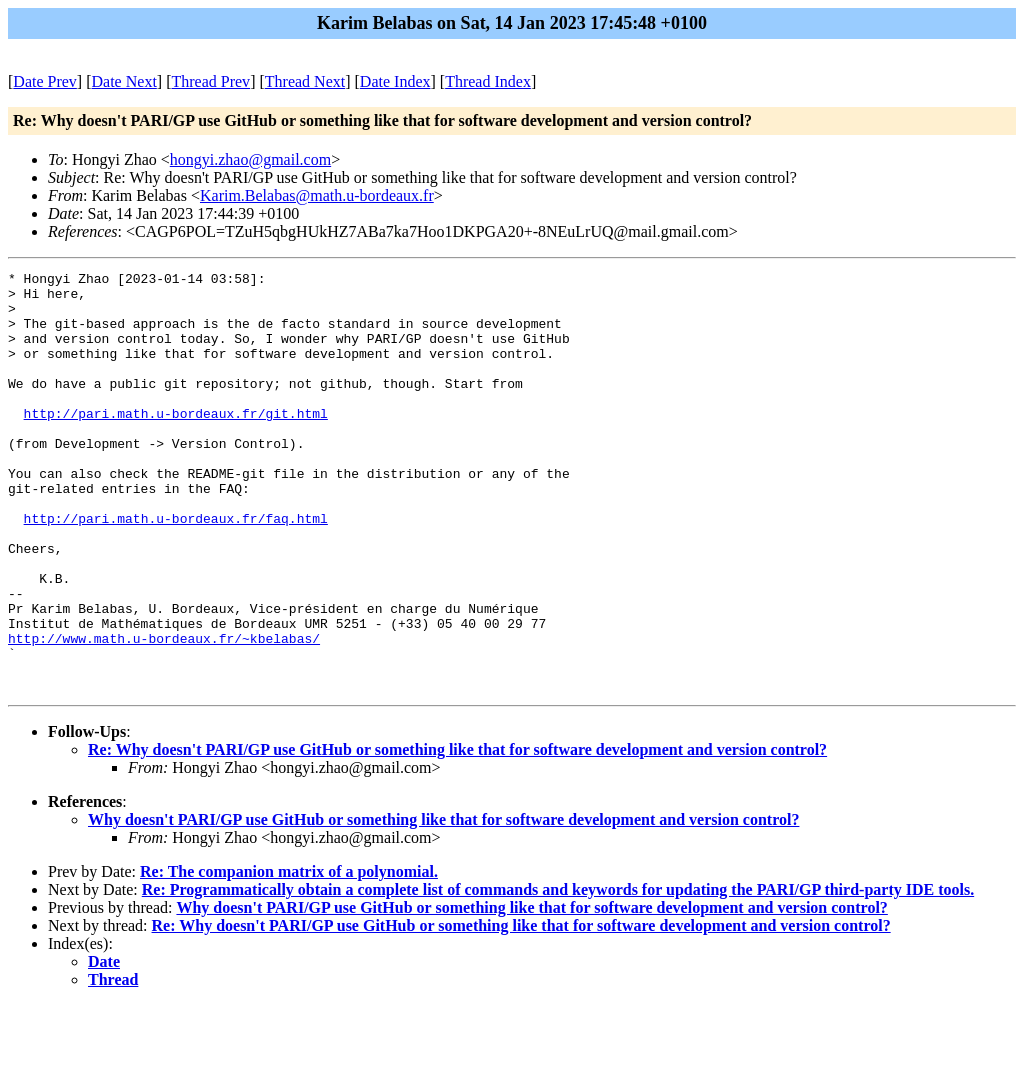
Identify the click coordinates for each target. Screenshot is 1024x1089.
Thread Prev (210, 81)
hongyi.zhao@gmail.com (250, 159)
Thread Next (305, 81)
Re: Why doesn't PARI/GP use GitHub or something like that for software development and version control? (457, 833)
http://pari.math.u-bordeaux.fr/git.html (176, 443)
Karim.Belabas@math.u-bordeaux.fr (317, 195)
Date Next (124, 81)
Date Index (395, 81)
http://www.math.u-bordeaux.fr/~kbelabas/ (164, 713)
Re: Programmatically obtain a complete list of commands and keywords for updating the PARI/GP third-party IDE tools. (558, 973)
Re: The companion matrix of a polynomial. (289, 955)
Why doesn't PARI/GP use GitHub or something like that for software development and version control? (443, 903)
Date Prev (45, 81)
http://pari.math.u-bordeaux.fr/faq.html (176, 569)
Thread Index (488, 81)
